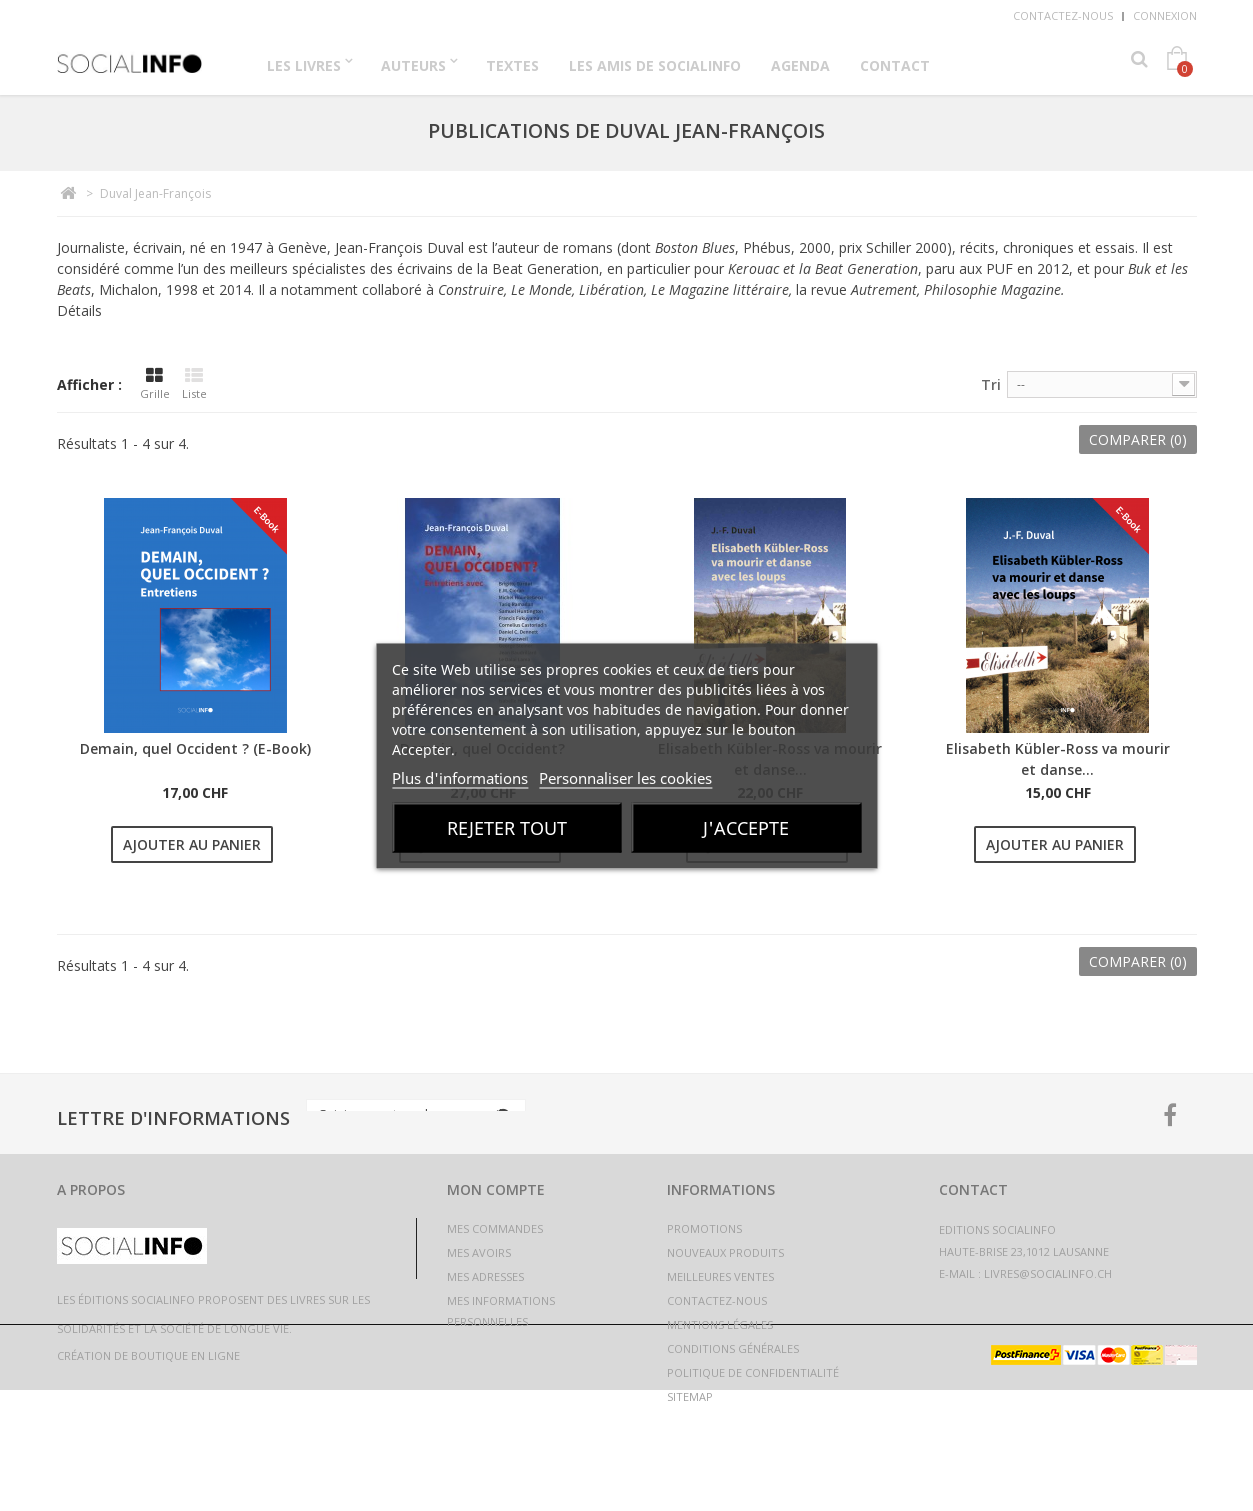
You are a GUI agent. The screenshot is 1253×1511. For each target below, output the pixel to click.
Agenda (800, 65)
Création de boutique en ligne (148, 1476)
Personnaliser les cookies (625, 777)
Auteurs (413, 65)
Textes (512, 65)
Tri (991, 384)
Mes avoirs (479, 1252)
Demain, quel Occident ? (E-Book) (195, 748)
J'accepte (746, 827)
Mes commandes (495, 1228)
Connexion (1165, 15)
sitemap (690, 1396)
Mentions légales (720, 1324)
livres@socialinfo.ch (1048, 1273)
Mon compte (496, 1189)
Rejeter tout (507, 827)
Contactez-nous (1063, 15)
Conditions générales (733, 1348)
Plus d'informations (460, 777)
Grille (155, 384)
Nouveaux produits (725, 1252)
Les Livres (304, 65)
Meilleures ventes (720, 1276)
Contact (895, 65)
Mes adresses (485, 1276)
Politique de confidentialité (753, 1372)
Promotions (704, 1228)
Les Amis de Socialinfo (655, 65)
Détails (79, 310)
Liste (194, 384)
